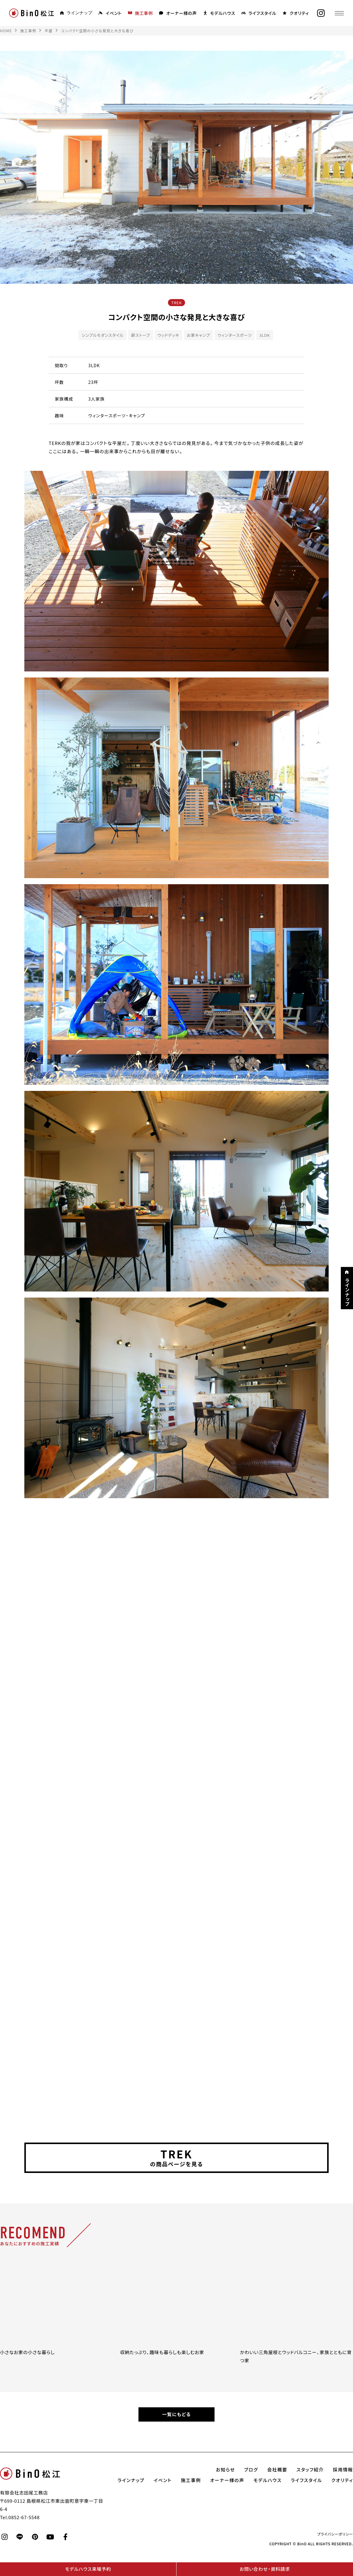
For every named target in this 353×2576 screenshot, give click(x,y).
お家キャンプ (198, 335)
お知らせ (225, 2469)
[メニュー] (339, 13)
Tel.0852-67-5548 (20, 2517)
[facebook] (65, 2536)
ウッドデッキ (168, 335)
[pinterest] (35, 2536)
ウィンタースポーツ (235, 335)
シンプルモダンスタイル (103, 335)
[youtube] (50, 2536)
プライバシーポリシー (335, 2534)
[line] (19, 2536)
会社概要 (277, 2469)
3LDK (264, 335)
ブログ (251, 2469)
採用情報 (343, 2469)
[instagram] (321, 13)
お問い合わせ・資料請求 (264, 2569)
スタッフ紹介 (310, 2469)
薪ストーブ (140, 335)
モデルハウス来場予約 (88, 2569)
